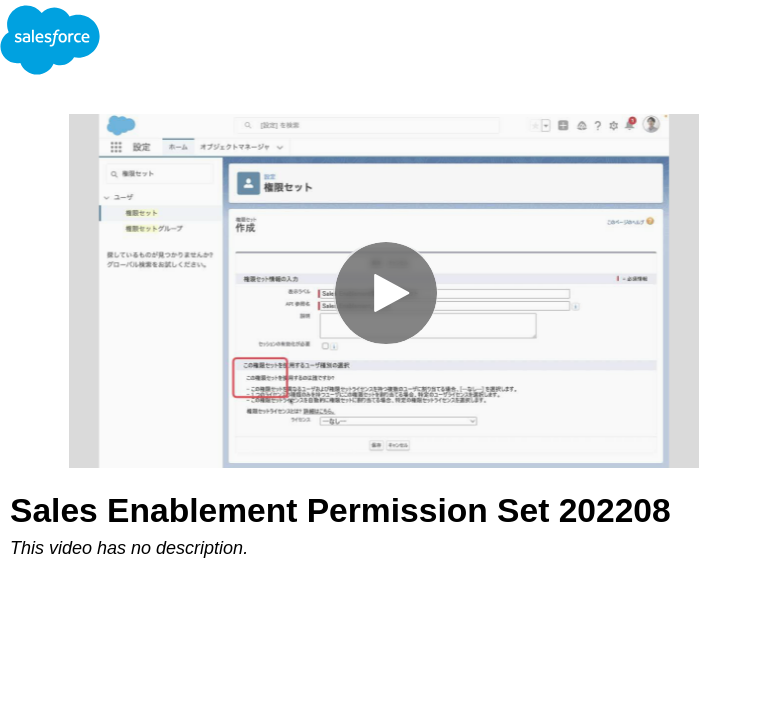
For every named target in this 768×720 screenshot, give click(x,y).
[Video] (384, 291)
